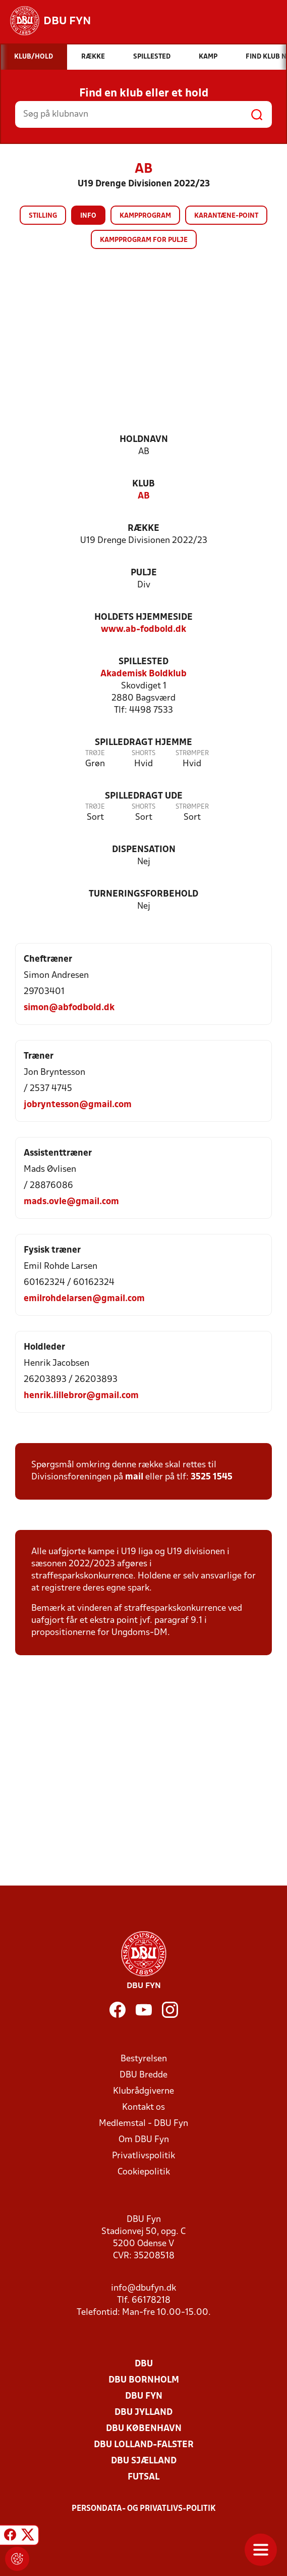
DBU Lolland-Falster (144, 2445)
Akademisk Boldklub (143, 674)
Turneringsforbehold (143, 894)
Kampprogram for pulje (144, 240)
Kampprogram (145, 216)
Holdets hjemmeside (143, 617)
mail (134, 1477)
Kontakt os (143, 2107)
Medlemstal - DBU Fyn (143, 2123)
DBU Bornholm (143, 2380)
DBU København (144, 2428)
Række (143, 528)
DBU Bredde (143, 2075)
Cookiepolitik (144, 2172)
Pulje (144, 573)
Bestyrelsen (144, 2059)
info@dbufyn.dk (143, 2288)
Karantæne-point (226, 216)
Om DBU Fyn (144, 2140)
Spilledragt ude (144, 796)
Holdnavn (144, 439)
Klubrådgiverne (143, 2091)
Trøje (95, 753)
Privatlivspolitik (143, 2156)
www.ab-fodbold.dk (143, 629)
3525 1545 (212, 1477)
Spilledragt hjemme (143, 742)
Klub (143, 484)
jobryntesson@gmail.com (78, 1105)
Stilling (43, 216)
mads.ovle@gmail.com (71, 1202)
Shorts (143, 753)
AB (144, 496)
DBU (144, 2364)
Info (88, 216)
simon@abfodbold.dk (69, 1008)
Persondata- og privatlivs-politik (144, 2508)
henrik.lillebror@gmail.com (81, 1396)
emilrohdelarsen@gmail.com (84, 1299)
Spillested (143, 662)
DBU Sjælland (144, 2461)
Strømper (192, 753)
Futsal (143, 2477)
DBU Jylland (143, 2412)
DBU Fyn (143, 2396)
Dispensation (144, 850)
